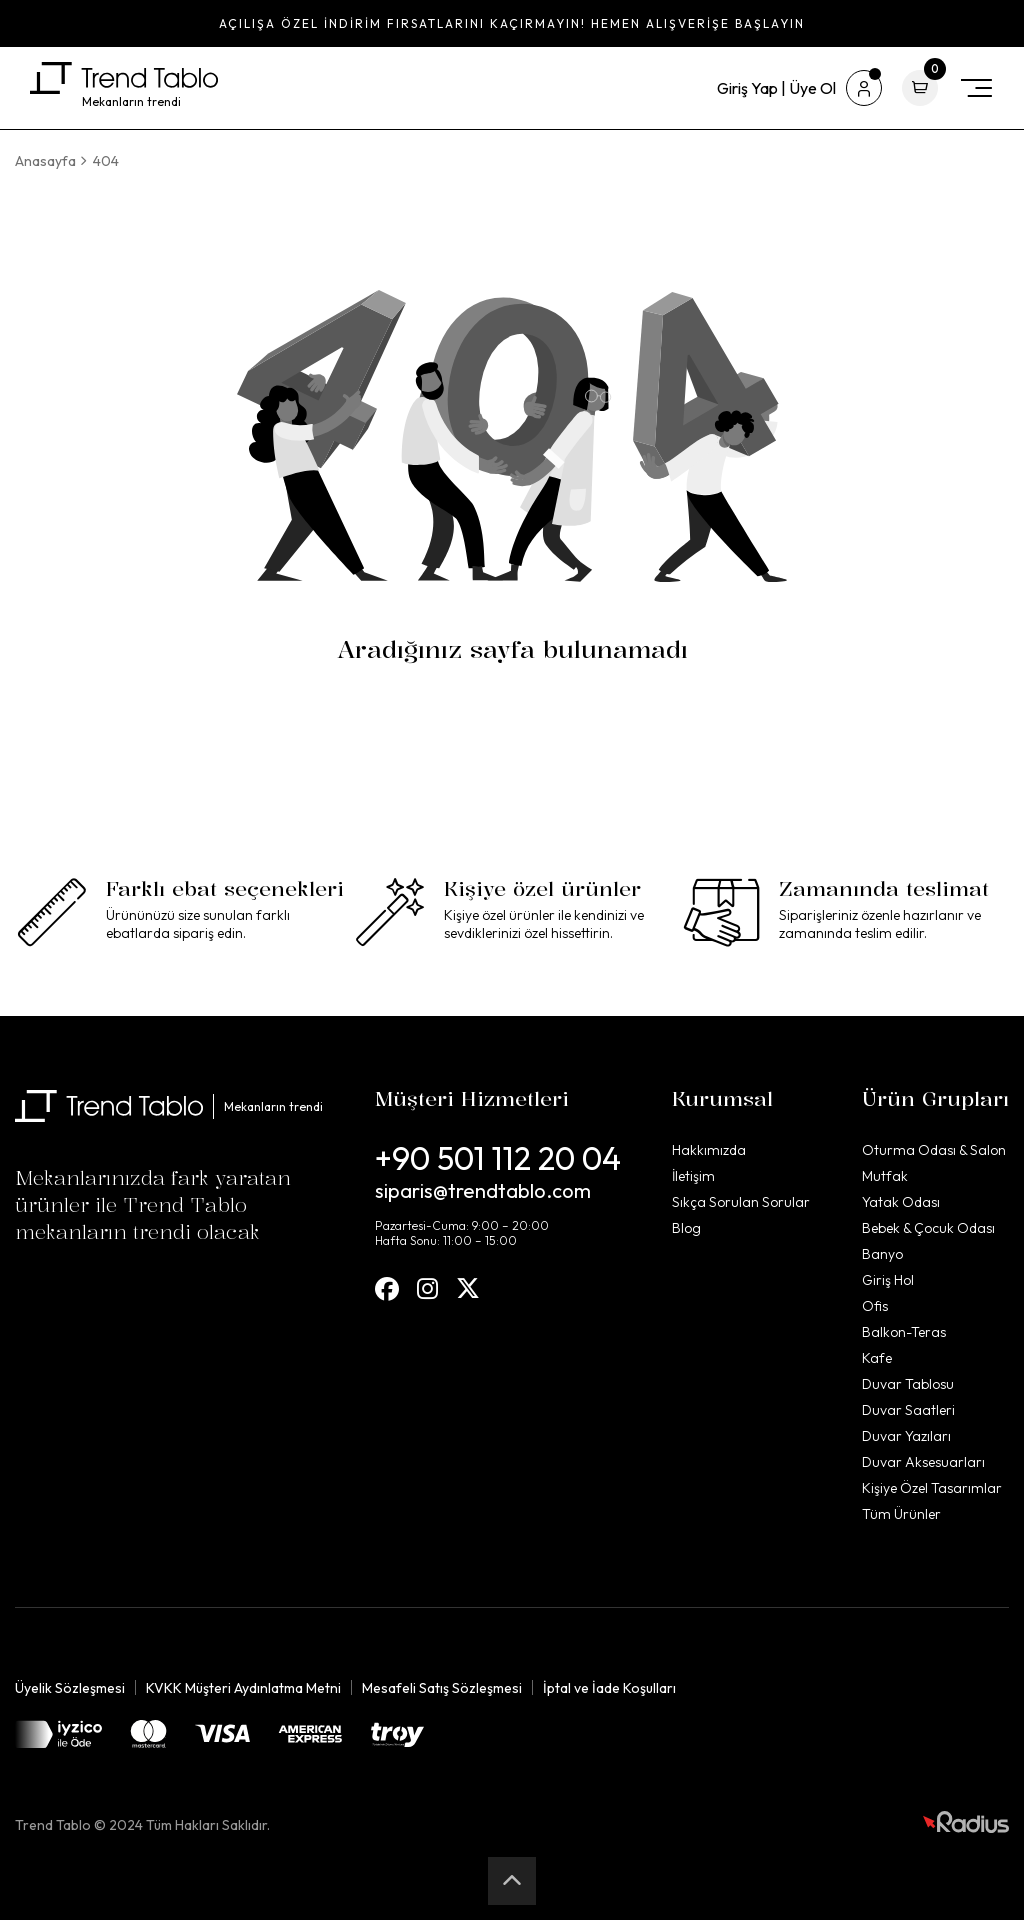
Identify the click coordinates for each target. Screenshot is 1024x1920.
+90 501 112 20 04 (498, 1158)
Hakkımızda (709, 1150)
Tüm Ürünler (901, 1514)
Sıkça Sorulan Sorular (741, 1202)
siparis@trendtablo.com (483, 1190)
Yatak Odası (901, 1202)
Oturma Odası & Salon (934, 1150)
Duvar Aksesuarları (923, 1462)
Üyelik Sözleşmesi (70, 1688)
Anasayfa (45, 161)
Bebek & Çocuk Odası (928, 1228)
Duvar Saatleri (908, 1410)
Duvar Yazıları (906, 1436)
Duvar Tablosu (908, 1384)
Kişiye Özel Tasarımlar (932, 1488)
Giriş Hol (888, 1280)
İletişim (693, 1176)
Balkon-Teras (904, 1332)
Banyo (882, 1254)
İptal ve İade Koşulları (609, 1688)
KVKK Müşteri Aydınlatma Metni (243, 1688)
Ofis (875, 1306)
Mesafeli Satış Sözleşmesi (442, 1688)
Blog (686, 1228)
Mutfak (885, 1176)
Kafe (877, 1358)
